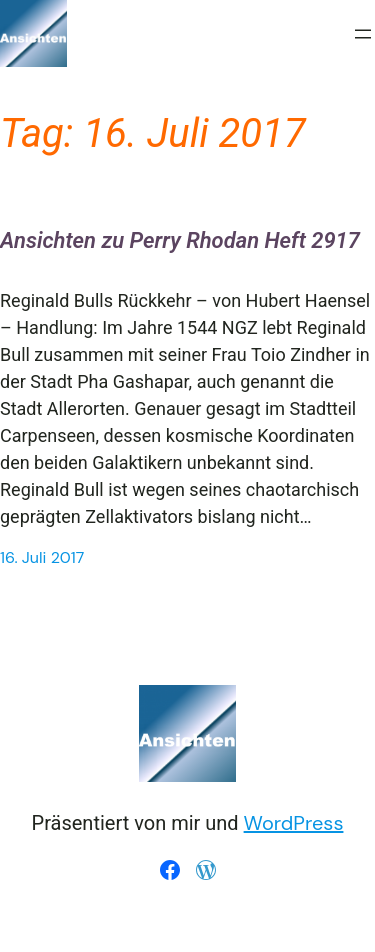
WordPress (294, 823)
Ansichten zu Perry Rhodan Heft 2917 (180, 240)
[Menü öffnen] (363, 34)
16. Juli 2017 (42, 557)
